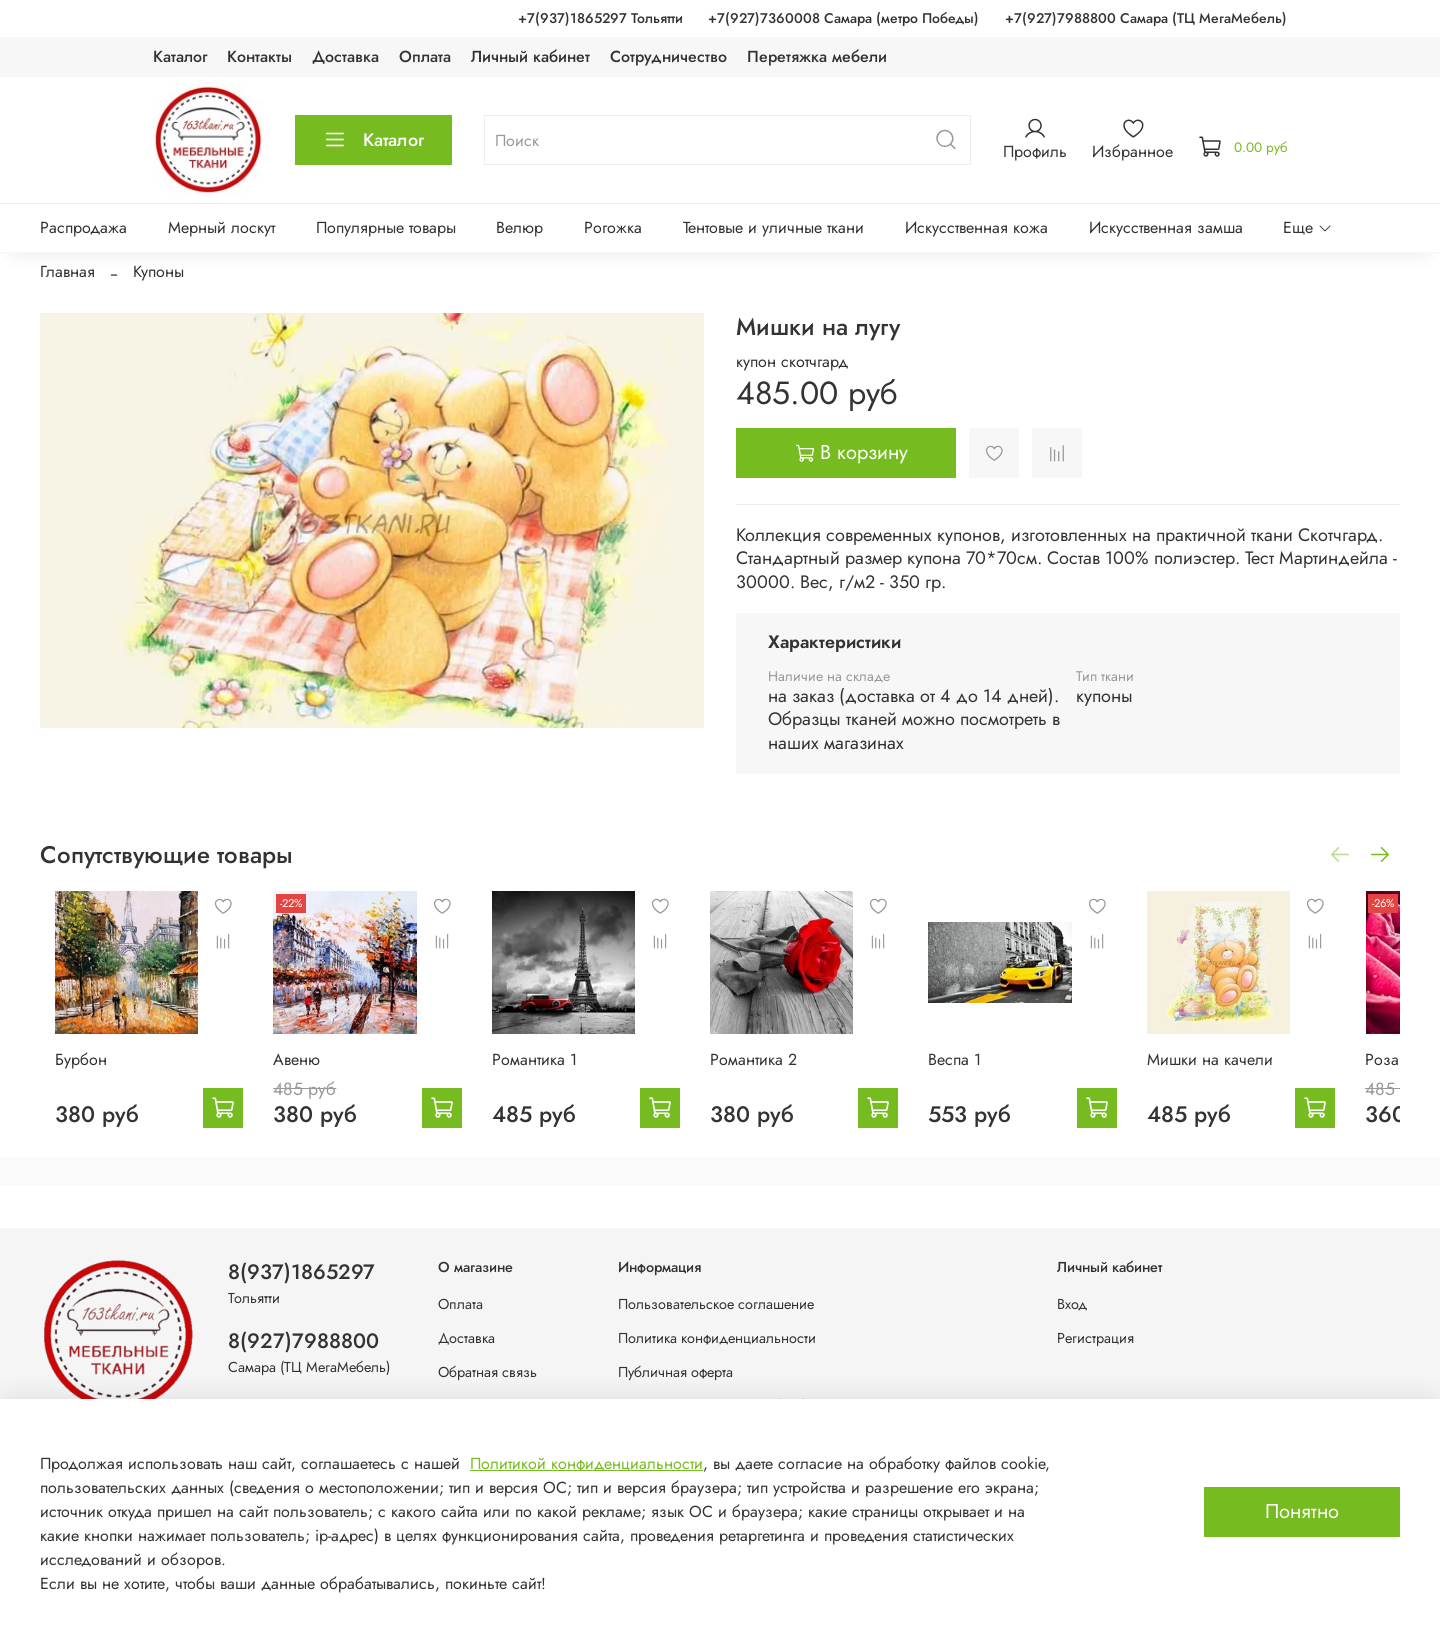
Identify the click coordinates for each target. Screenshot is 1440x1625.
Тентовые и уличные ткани (773, 227)
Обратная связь (487, 1372)
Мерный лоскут (221, 227)
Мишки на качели (1261, 1073)
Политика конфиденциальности (717, 1338)
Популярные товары (386, 227)
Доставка (345, 56)
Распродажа (83, 227)
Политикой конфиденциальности (586, 1463)
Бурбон (66, 1073)
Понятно (1302, 1511)
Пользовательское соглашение (716, 1305)
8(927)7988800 (303, 1341)
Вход (1072, 1305)
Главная (67, 271)
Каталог (180, 56)
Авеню (295, 1073)
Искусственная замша (1166, 227)
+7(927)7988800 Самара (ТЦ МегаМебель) (1146, 18)
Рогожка (613, 227)
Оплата (425, 56)
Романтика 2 (778, 1073)
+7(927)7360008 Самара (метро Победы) (843, 18)
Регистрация (1095, 1338)
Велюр (519, 227)
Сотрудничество (668, 56)
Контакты (259, 56)
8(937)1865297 (301, 1272)
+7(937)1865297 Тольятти (600, 18)
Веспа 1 (993, 1073)
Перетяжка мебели (817, 56)
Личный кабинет (530, 56)
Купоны (158, 271)
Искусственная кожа (976, 227)
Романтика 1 (545, 1073)
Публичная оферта (675, 1372)
